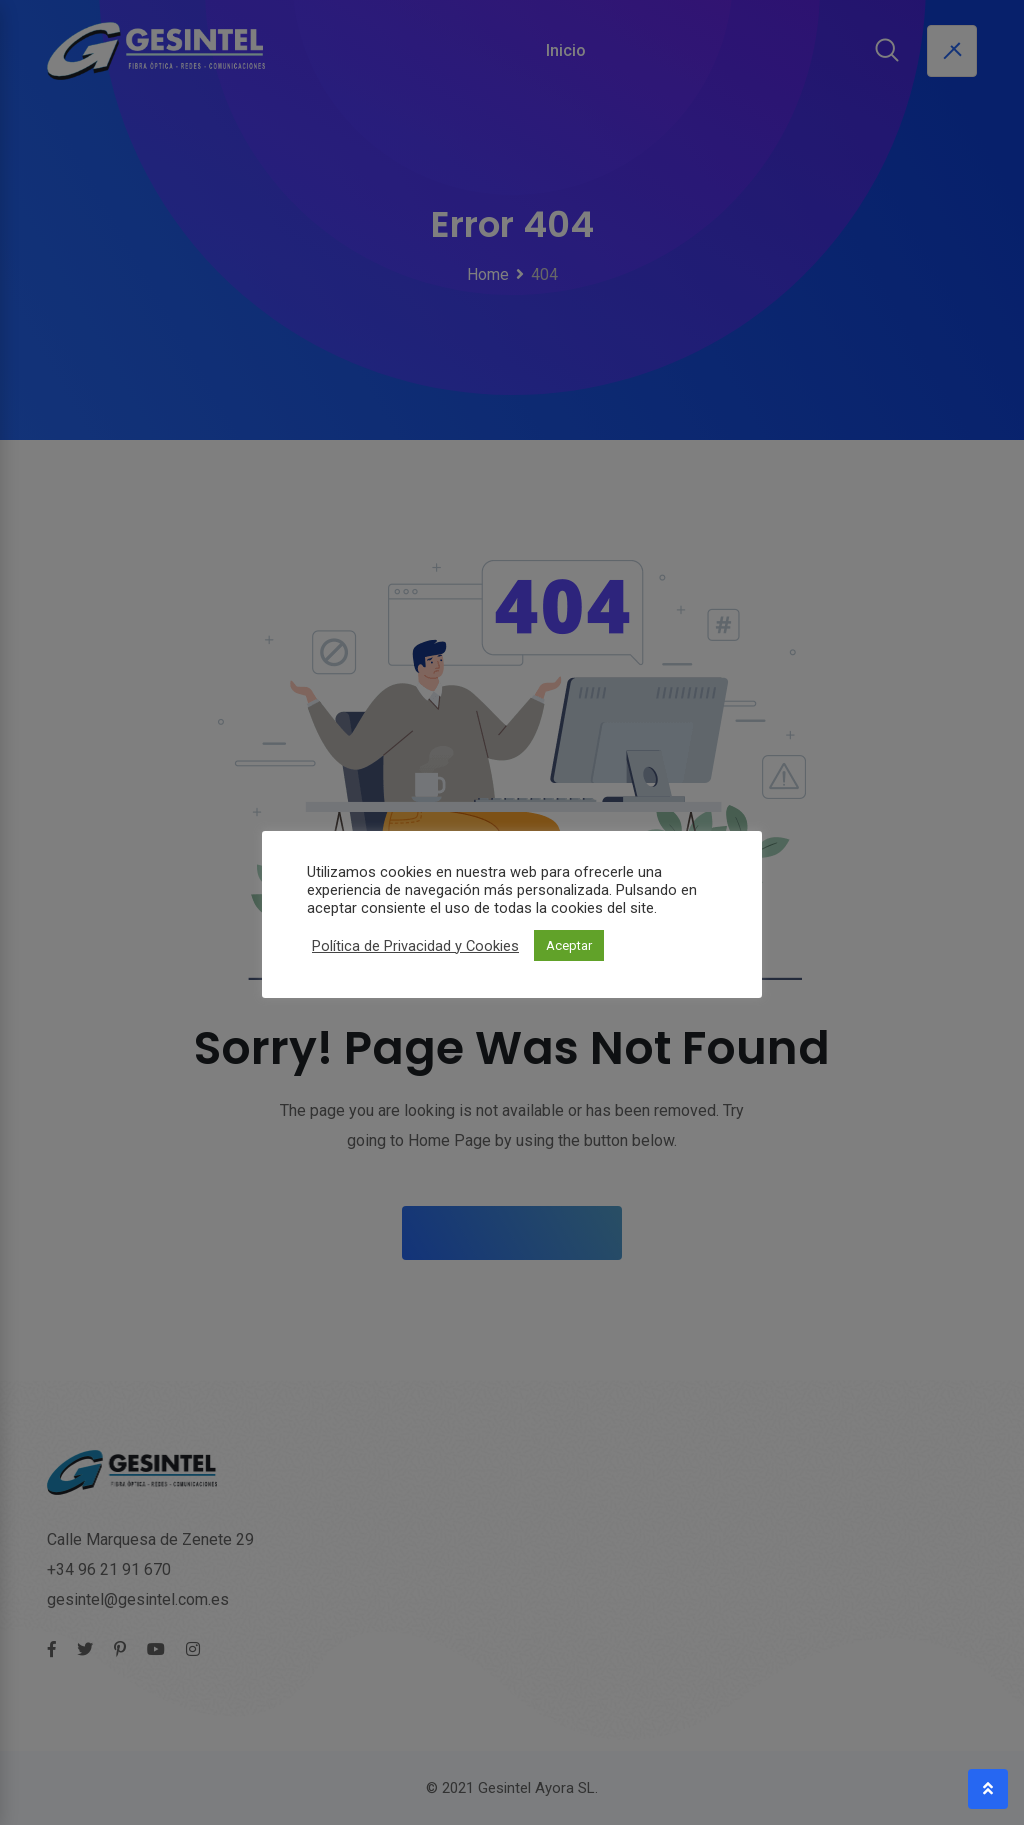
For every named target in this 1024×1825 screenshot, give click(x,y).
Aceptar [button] (569, 945)
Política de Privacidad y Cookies (415, 946)
